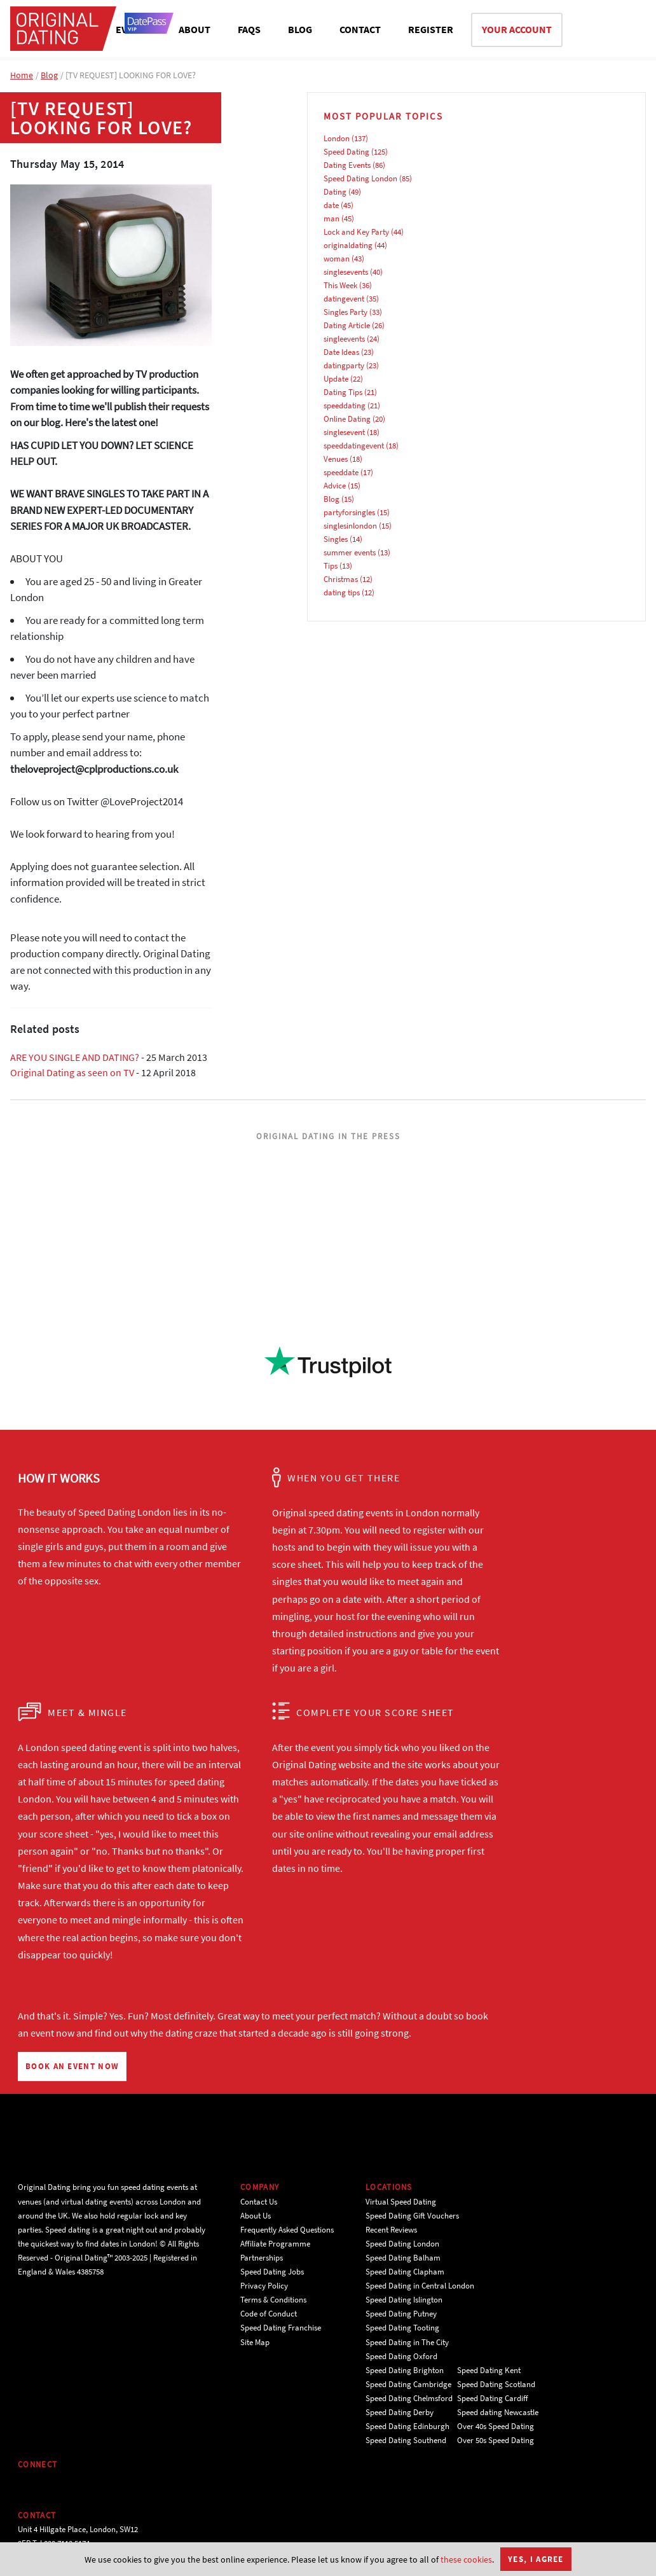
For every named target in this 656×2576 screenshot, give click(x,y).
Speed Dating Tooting (402, 2327)
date (331, 205)
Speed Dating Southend (406, 2440)
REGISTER (430, 29)
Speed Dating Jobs (272, 2271)
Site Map (255, 2342)
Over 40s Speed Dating (495, 2426)
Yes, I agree (536, 2559)
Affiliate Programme (275, 2243)
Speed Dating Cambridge (408, 2384)
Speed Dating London (360, 178)
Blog (49, 75)
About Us (255, 2215)
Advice (335, 485)
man (331, 218)
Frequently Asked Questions (287, 2229)
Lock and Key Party (356, 231)
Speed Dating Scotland (496, 2384)
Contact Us (258, 2201)
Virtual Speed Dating (401, 2201)
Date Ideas (341, 352)
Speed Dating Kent (489, 2370)
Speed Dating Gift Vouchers (412, 2215)
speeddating (345, 405)
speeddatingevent (354, 445)
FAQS (249, 29)
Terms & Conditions (273, 2299)
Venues (336, 459)
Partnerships (261, 2257)
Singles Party (345, 312)
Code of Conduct (268, 2313)
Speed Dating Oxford (401, 2356)
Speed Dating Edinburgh (407, 2426)
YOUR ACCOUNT (517, 29)
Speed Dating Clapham (405, 2271)
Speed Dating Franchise (280, 2327)
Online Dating (347, 418)
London (337, 138)
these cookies (466, 2559)
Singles (336, 539)
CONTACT (360, 29)
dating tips (342, 592)
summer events (350, 552)
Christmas (341, 579)
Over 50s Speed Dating (495, 2440)
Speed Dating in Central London (420, 2285)
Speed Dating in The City (407, 2342)
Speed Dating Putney (401, 2313)
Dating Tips (343, 392)
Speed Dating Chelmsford (409, 2398)
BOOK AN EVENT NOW (72, 2066)
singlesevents (346, 272)
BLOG (300, 29)
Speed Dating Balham (403, 2257)
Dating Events (347, 165)
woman (337, 258)
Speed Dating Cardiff (492, 2398)
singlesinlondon (350, 525)
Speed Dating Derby (400, 2412)
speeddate (341, 472)
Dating (335, 191)
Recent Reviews (391, 2229)
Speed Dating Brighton (405, 2370)
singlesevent (344, 432)
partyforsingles (349, 512)
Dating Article (347, 325)
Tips (331, 565)
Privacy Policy (264, 2285)
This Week (340, 285)
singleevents (344, 338)
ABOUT (194, 29)
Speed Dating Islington (404, 2299)
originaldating (348, 245)
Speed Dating (346, 151)
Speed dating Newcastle (497, 2412)
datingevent (344, 298)
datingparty (344, 365)
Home (21, 75)
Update (336, 378)
